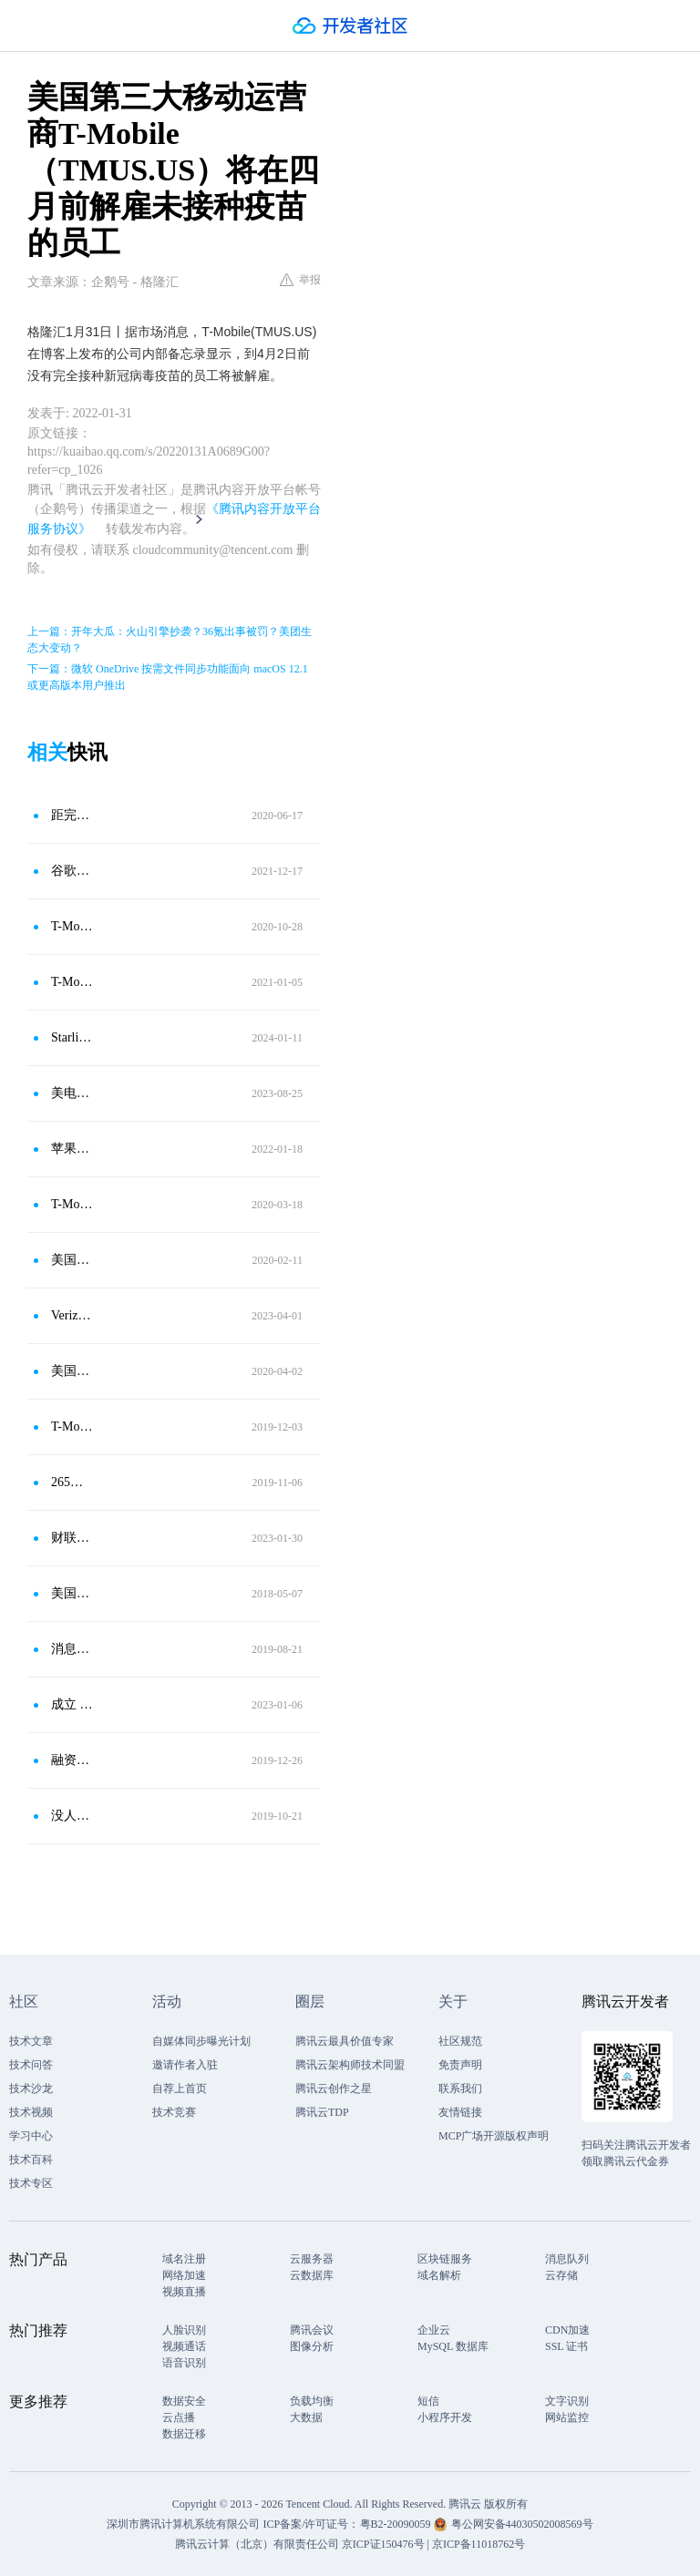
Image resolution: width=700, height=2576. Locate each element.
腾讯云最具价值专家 (344, 2041)
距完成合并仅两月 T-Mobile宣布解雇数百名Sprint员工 (72, 815)
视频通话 (184, 2346)
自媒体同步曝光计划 (201, 2041)
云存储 (561, 2275)
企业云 (433, 2330)
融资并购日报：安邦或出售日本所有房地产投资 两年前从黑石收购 (72, 1760)
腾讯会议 (312, 2330)
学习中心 (31, 2136)
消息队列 (567, 2259)
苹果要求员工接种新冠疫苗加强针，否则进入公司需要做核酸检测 (72, 1148)
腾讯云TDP (322, 2112)
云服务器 (312, 2259)
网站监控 (567, 2417)
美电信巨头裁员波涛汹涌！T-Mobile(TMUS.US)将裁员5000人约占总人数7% (72, 1093)
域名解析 (439, 2275)
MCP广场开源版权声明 (493, 2136)
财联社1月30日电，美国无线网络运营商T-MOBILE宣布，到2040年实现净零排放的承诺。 (72, 1538)
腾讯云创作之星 (333, 2088)
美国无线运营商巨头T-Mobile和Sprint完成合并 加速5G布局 (72, 1371)
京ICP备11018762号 (478, 2544)
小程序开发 (444, 2417)
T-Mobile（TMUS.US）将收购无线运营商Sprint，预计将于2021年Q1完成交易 (72, 982)
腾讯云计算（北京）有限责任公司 (257, 2544)
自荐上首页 (179, 2088)
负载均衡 (312, 2401)
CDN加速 (567, 2330)
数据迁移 (184, 2433)
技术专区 (31, 2183)
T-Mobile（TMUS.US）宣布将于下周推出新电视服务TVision (72, 926)
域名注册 (184, 2259)
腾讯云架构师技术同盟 (350, 2064)
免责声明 (460, 2064)
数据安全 (184, 2401)
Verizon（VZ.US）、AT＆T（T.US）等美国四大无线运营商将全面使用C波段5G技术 (72, 1315)
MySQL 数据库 (453, 2346)
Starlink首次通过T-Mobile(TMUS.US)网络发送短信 (72, 1037)
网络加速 (184, 2275)
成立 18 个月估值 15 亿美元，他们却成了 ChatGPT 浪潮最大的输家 (72, 1704)
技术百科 (31, 2159)
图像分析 (312, 2346)
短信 (428, 2401)
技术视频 (31, 2112)
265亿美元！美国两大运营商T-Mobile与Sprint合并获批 (72, 1482)
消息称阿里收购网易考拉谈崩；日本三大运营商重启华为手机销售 (72, 1649)
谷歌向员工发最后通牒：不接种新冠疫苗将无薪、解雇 (72, 870)
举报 (300, 279)
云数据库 (312, 2275)
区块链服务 (444, 2259)
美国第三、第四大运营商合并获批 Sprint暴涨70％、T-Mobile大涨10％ (72, 1260)
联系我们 (460, 2088)
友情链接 (460, 2112)
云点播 (178, 2417)
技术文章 (31, 2041)
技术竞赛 (174, 2112)
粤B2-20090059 (397, 2524)
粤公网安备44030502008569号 (522, 2524)
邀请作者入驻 (185, 2064)
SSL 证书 (566, 2346)
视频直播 (184, 2291)
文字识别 (567, 2401)
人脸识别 (184, 2330)
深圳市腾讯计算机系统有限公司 (183, 2524)
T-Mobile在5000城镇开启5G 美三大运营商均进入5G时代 (72, 1426)
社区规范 (460, 2041)
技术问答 (31, 2064)
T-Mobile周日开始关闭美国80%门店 (72, 1204)
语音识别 (184, 2362)
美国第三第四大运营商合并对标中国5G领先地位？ (72, 1593)
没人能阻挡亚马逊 (72, 1815)
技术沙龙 (31, 2088)
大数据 (306, 2417)
